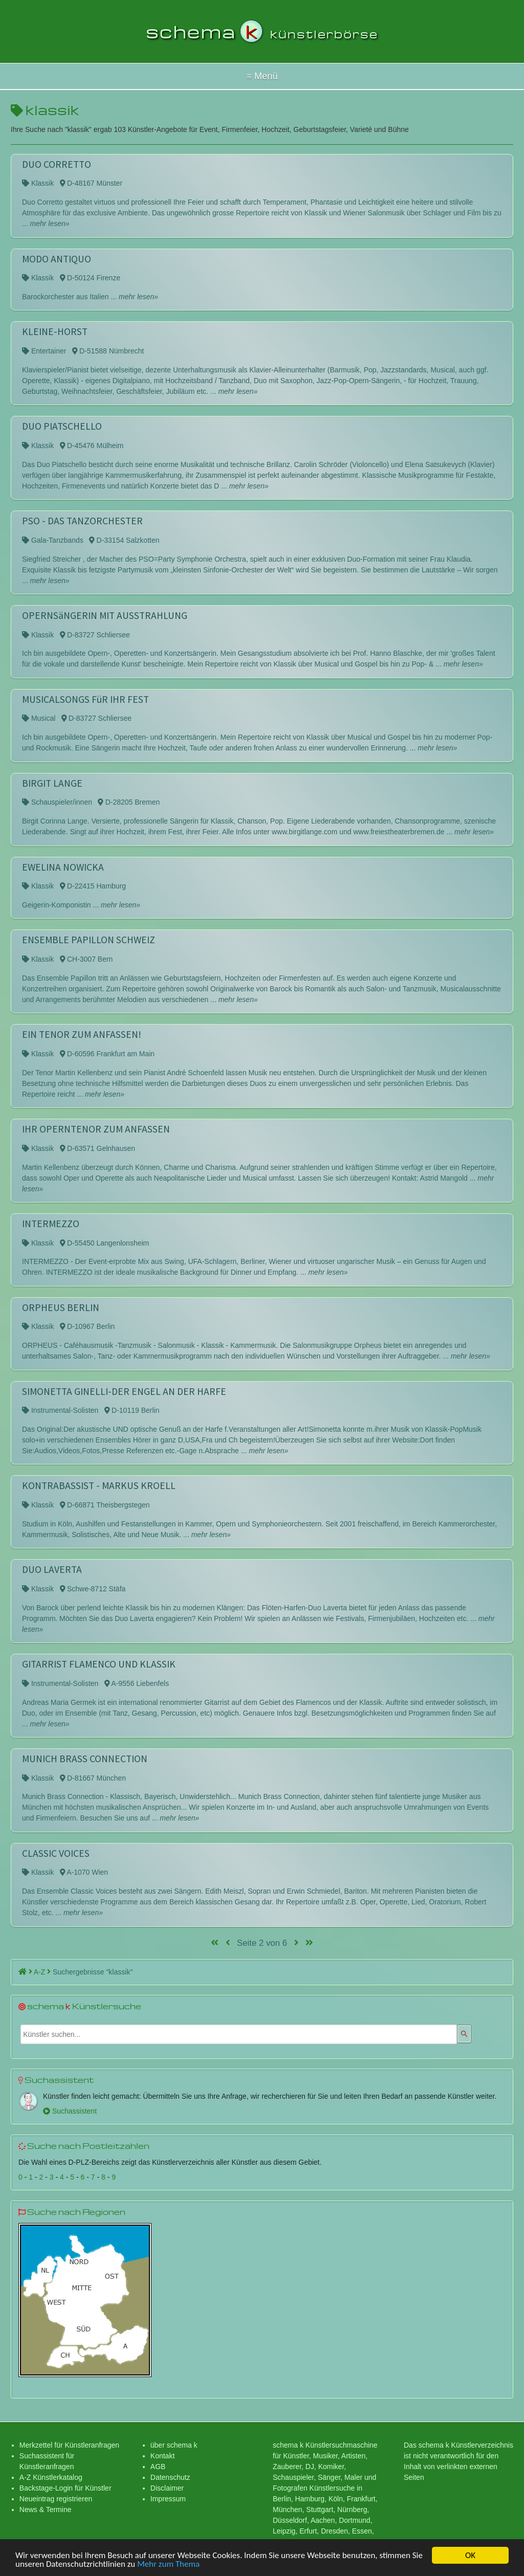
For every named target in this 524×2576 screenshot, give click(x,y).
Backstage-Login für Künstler (65, 2488)
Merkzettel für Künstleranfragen (69, 2445)
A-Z (42, 1972)
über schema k (174, 2445)
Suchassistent (70, 2111)
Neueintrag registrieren (55, 2499)
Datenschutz (170, 2477)
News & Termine (45, 2509)
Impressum (168, 2499)
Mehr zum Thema (168, 2565)
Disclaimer (167, 2488)
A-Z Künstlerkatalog (50, 2477)
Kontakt (162, 2456)
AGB (158, 2466)
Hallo (262, 76)
